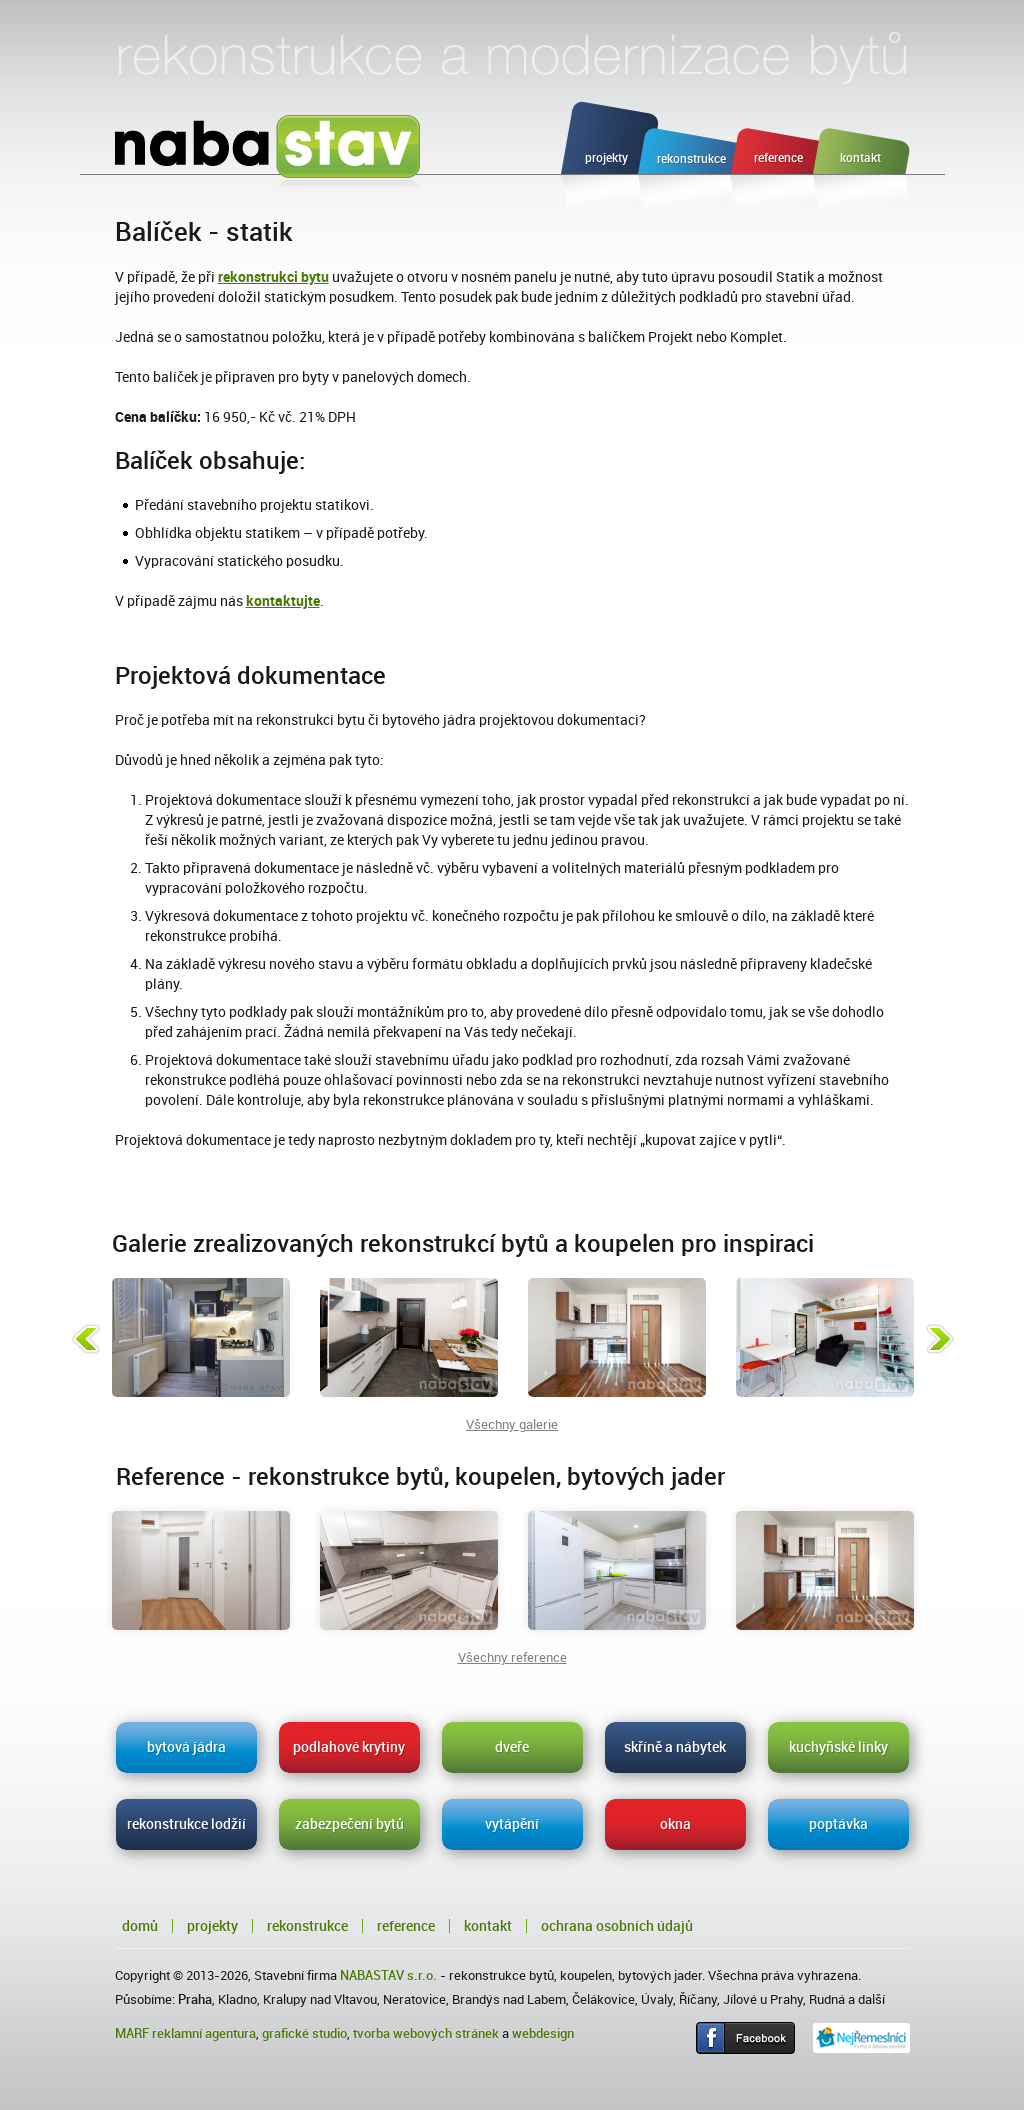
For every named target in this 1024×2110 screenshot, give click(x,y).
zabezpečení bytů (349, 1824)
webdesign (543, 2033)
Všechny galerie (512, 1424)
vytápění (512, 1824)
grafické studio (304, 2033)
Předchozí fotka (86, 1338)
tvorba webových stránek (426, 2033)
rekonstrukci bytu (273, 277)
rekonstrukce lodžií (186, 1824)
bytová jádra (186, 1747)
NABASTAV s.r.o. (388, 1975)
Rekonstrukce (307, 1926)
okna (675, 1824)
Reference (406, 1926)
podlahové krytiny (349, 1747)
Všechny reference (512, 1657)
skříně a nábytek (675, 1747)
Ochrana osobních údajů (617, 1926)
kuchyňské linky (838, 1747)
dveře (512, 1747)
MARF (132, 2033)
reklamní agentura (204, 2033)
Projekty (212, 1926)
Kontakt (488, 1926)
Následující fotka (940, 1338)
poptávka (838, 1824)
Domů (140, 1926)
